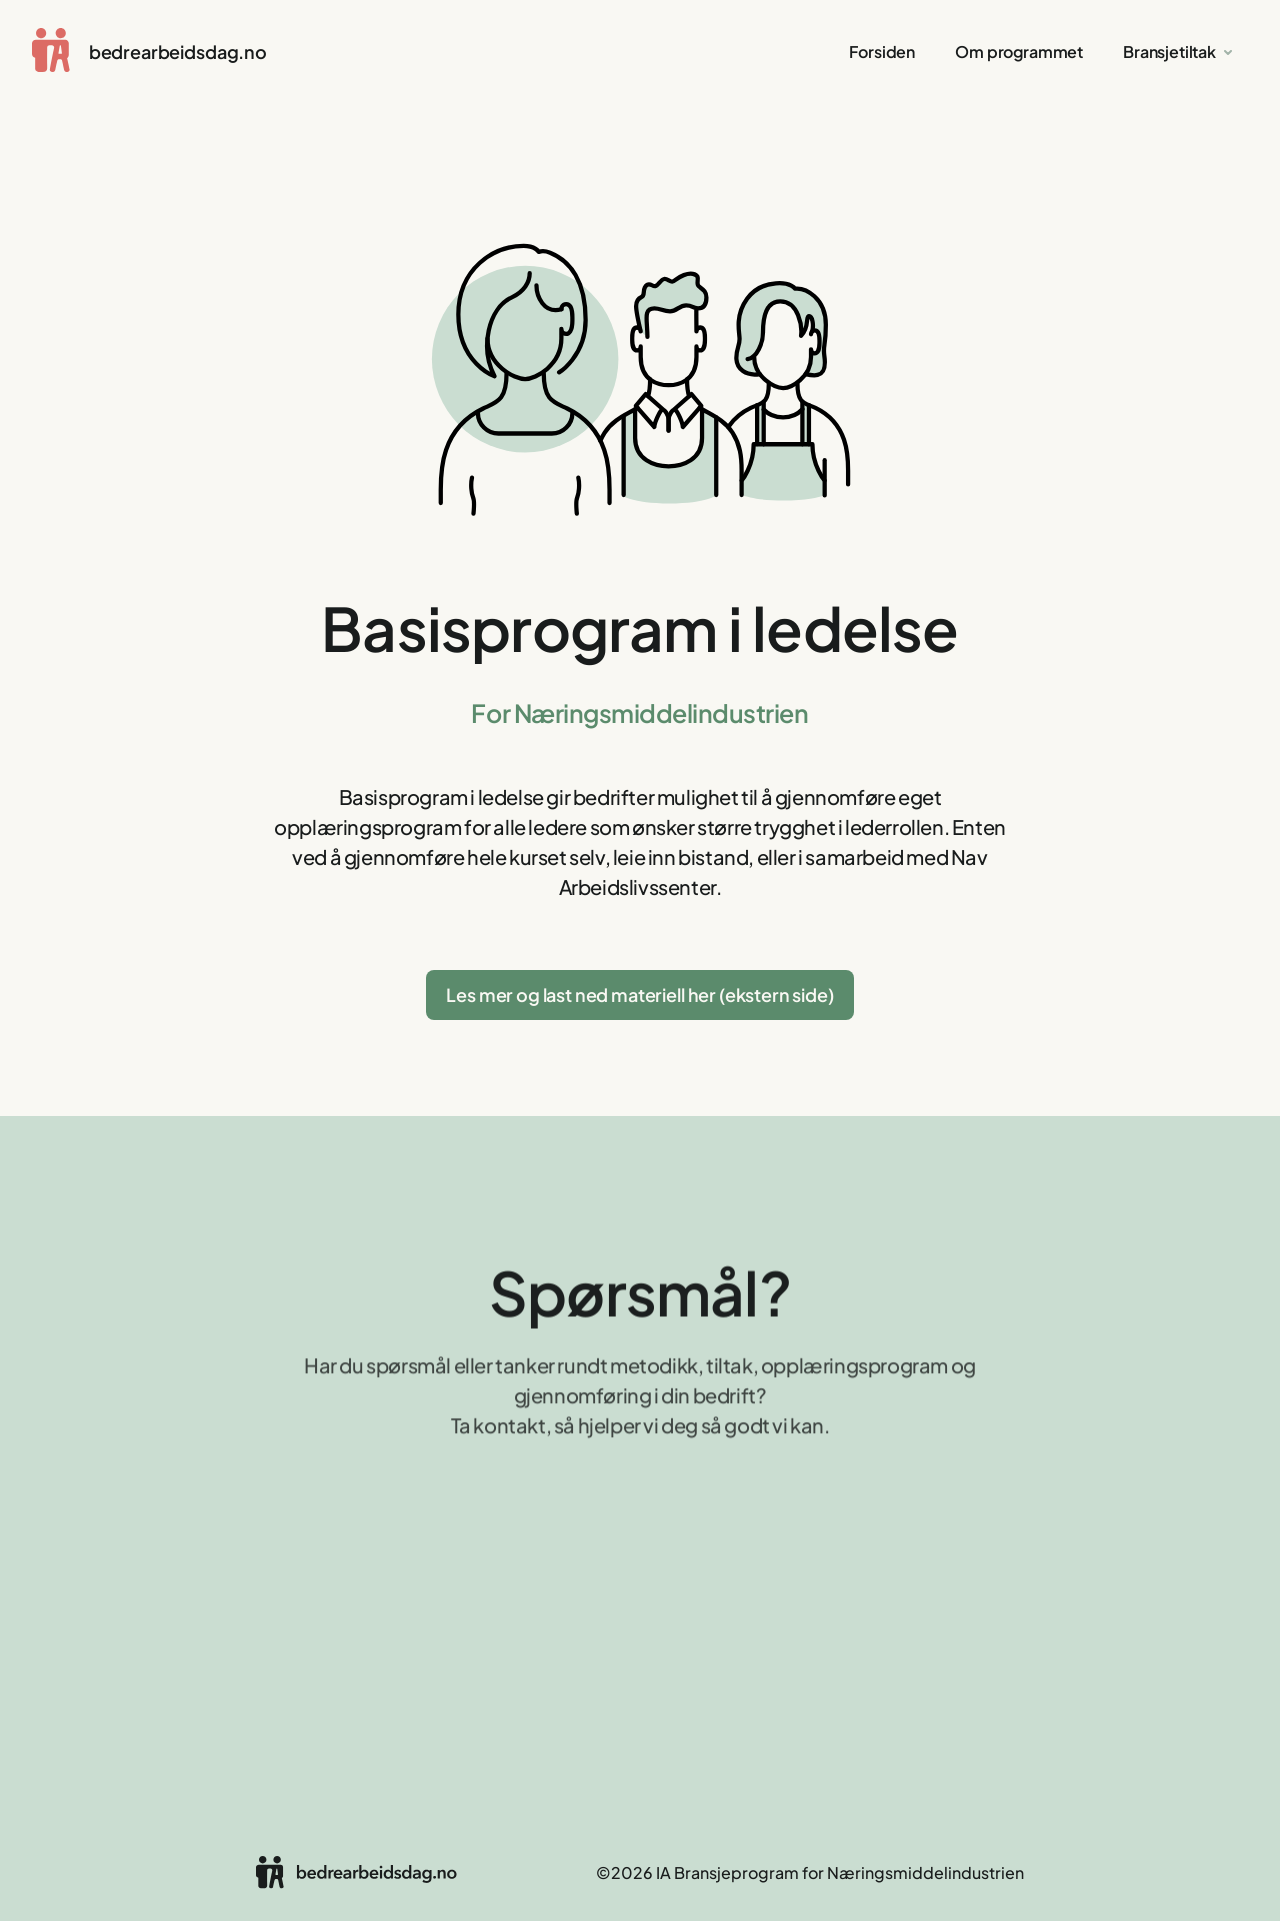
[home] (149, 52)
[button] (1179, 52)
